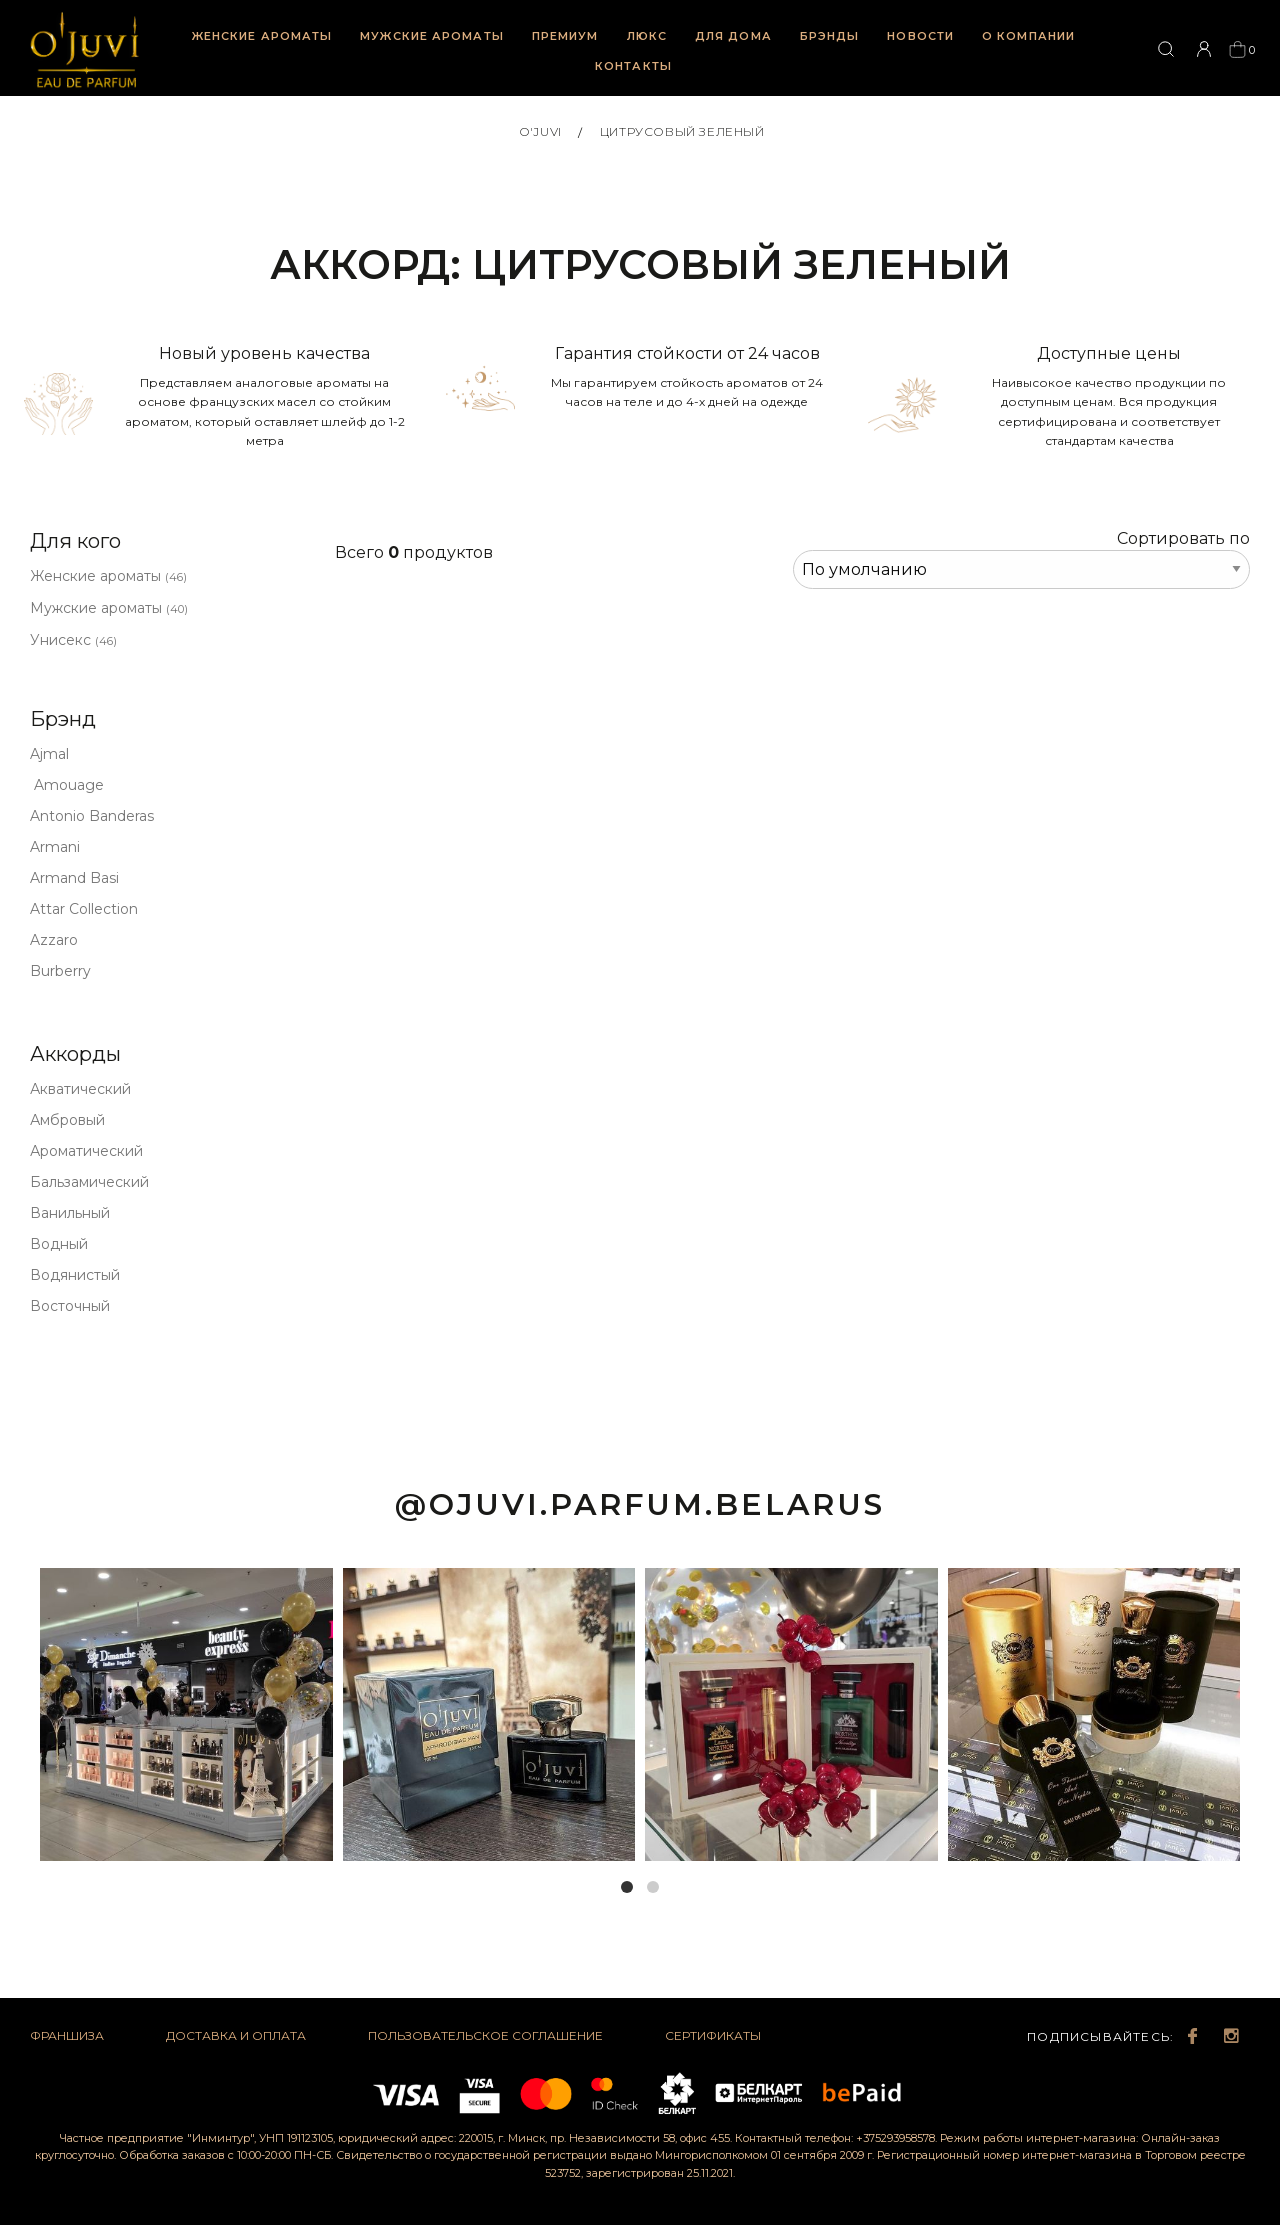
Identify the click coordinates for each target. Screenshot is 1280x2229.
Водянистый (75, 1275)
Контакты (633, 66)
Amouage (67, 785)
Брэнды (830, 36)
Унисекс (73, 640)
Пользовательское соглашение (485, 2035)
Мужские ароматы (432, 36)
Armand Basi (74, 878)
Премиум (565, 36)
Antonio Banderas (92, 816)
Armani (55, 847)
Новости (920, 36)
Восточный (70, 1306)
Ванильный (70, 1213)
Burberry (60, 971)
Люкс (647, 36)
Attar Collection (84, 909)
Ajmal (49, 754)
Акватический (80, 1089)
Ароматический (86, 1151)
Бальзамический (89, 1182)
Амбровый (67, 1120)
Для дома (733, 36)
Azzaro (54, 940)
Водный (59, 1244)
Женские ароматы (262, 36)
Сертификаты (713, 2035)
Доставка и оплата (236, 2035)
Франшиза (67, 2035)
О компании (1028, 36)
